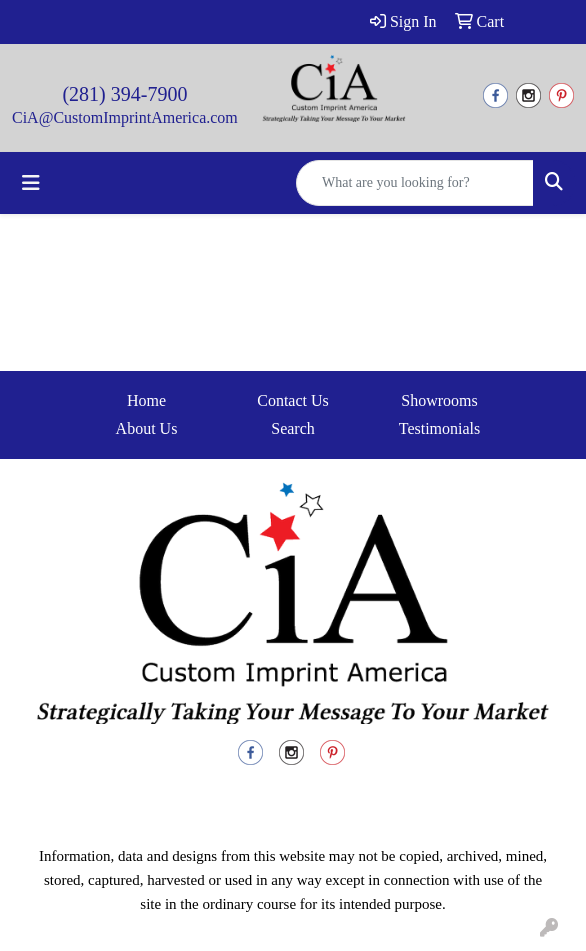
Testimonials (440, 428)
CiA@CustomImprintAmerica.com (125, 117)
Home (146, 400)
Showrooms (439, 400)
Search (293, 428)
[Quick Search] (415, 183)
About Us (147, 428)
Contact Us (293, 400)
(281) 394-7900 (124, 94)
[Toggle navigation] (31, 183)
